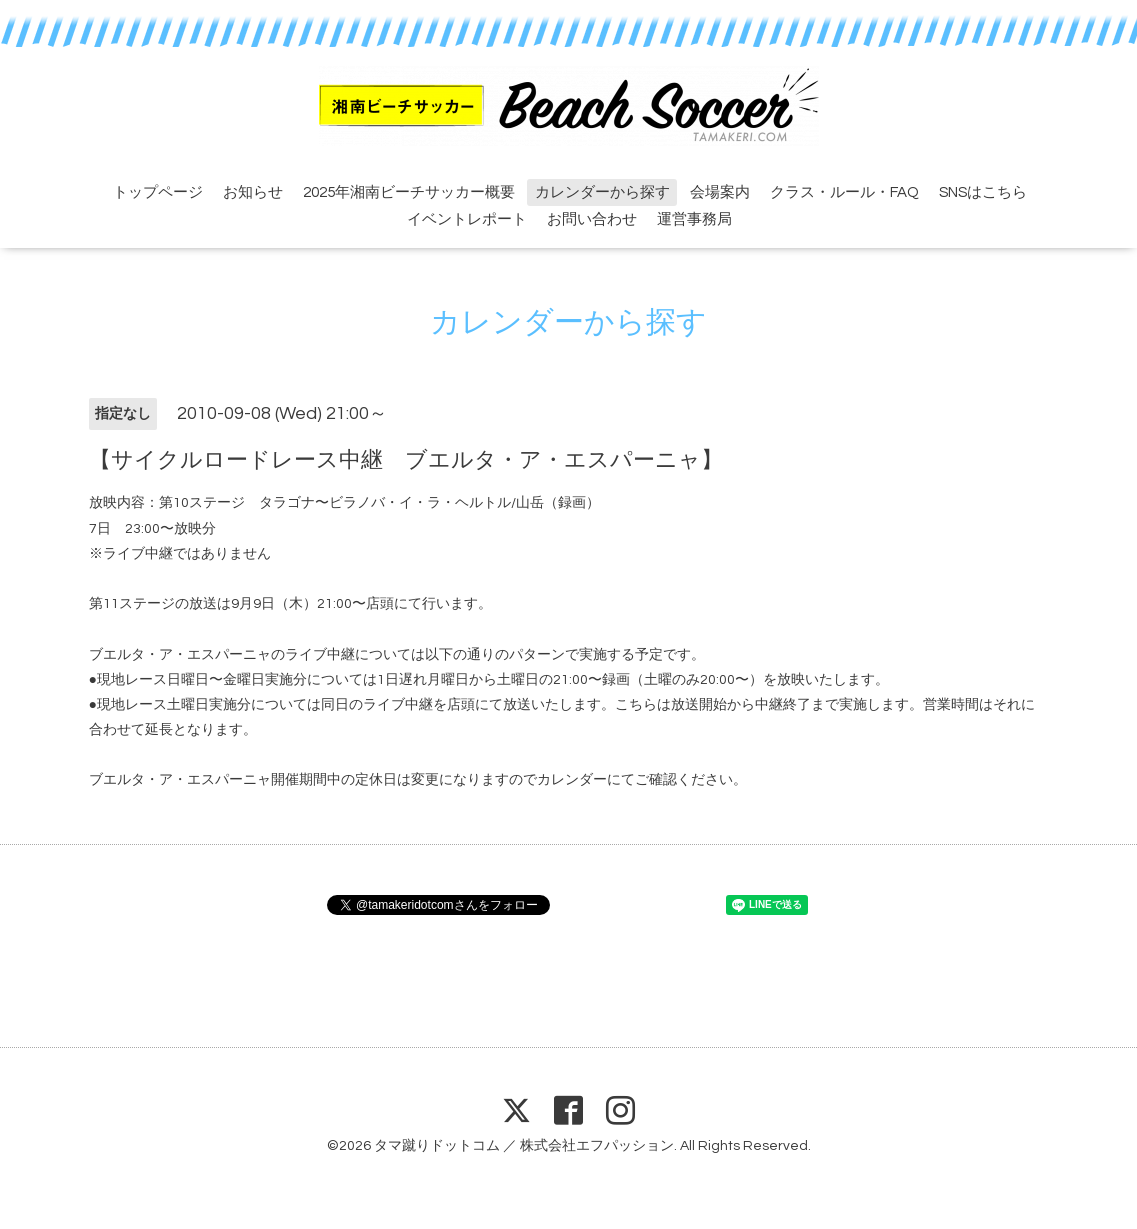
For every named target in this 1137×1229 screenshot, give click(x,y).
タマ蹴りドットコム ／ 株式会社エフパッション (524, 1146)
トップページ (158, 192)
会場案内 (720, 192)
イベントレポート (467, 219)
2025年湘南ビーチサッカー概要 (409, 192)
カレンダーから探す (602, 192)
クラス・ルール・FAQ (844, 192)
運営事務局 (694, 219)
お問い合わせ (592, 219)
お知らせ (253, 192)
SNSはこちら (983, 192)
